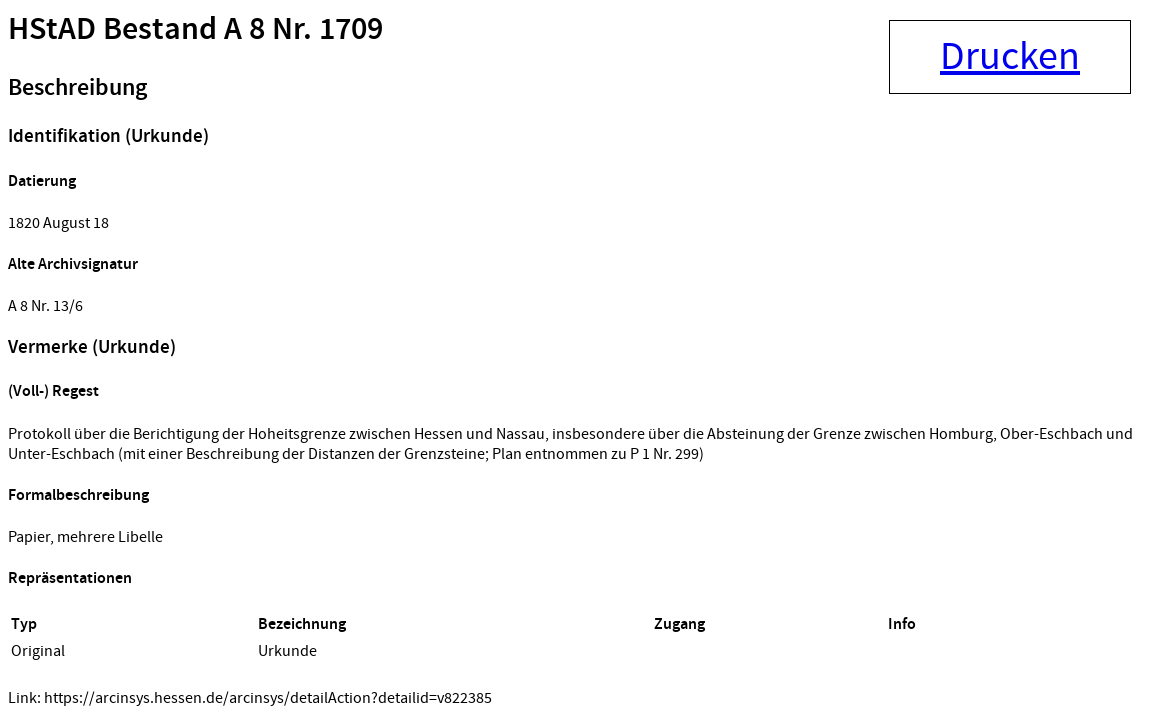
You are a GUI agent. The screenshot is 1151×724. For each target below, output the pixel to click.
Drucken (1010, 57)
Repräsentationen (70, 578)
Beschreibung (77, 88)
